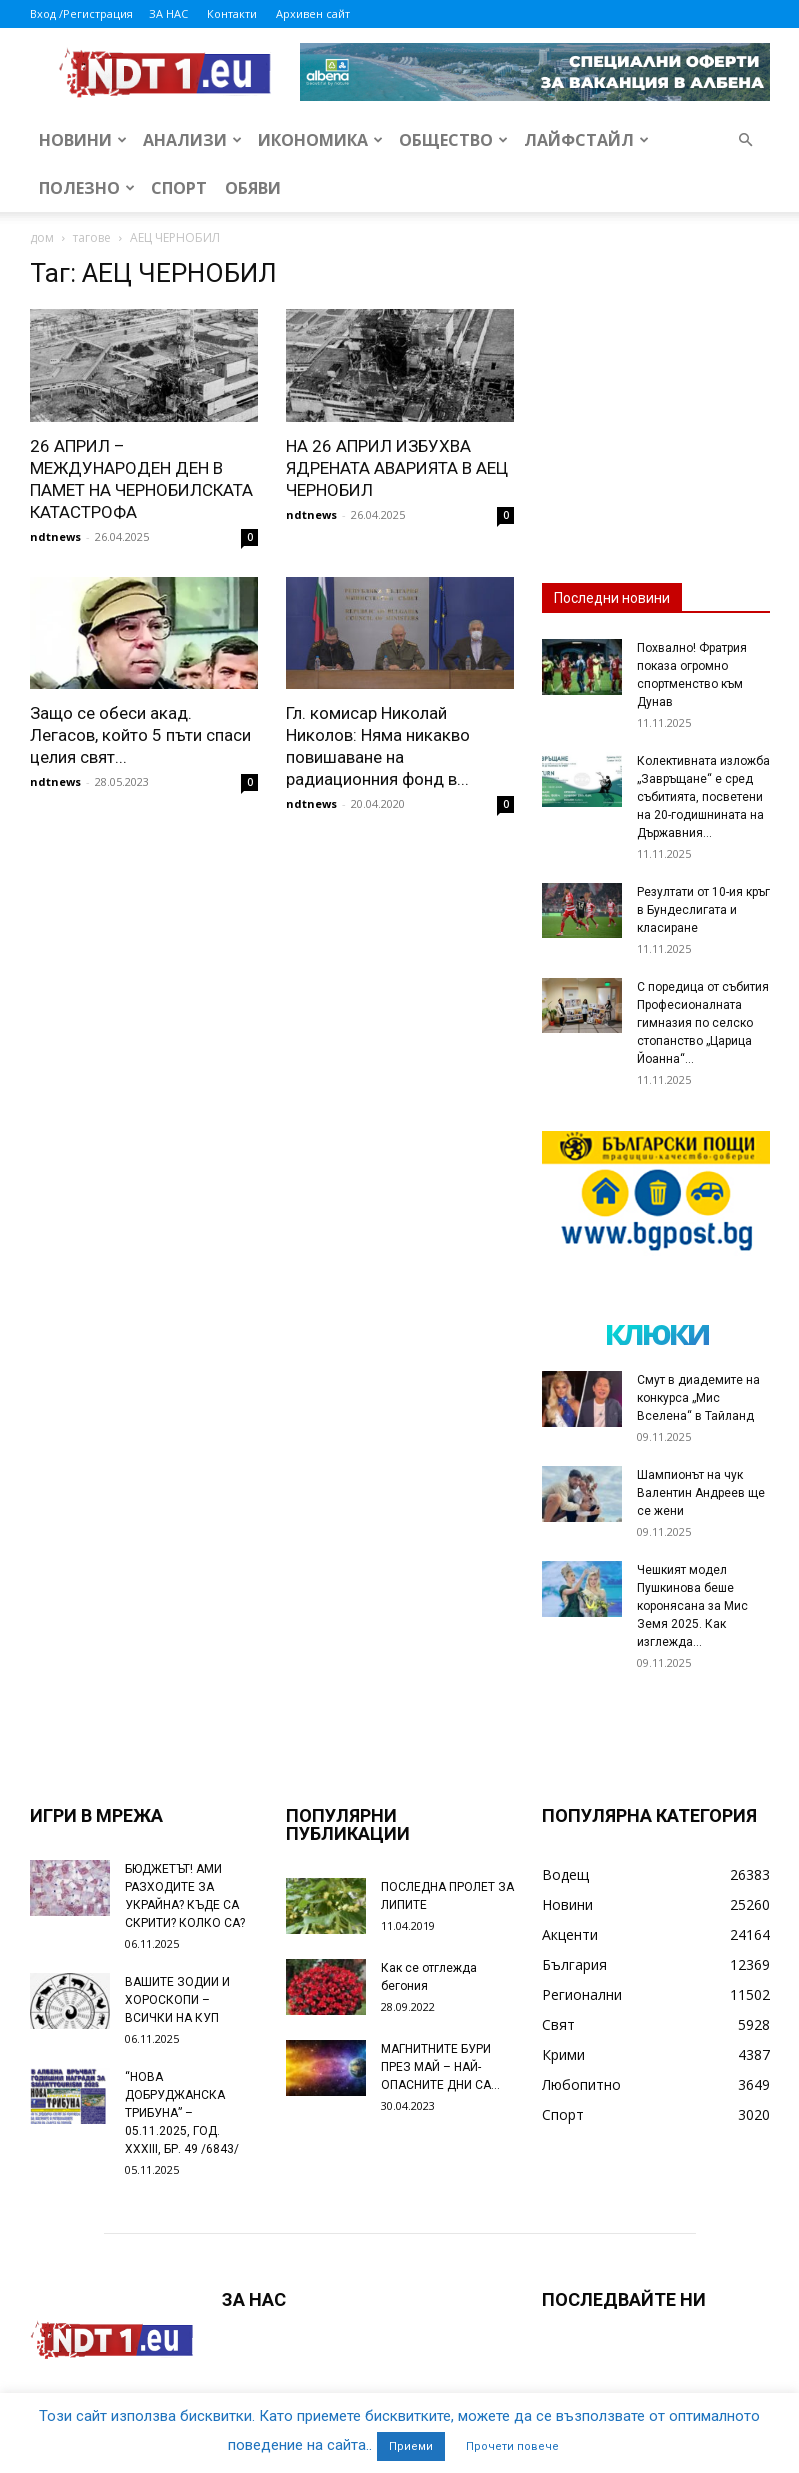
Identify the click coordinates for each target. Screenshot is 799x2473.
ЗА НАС (168, 13)
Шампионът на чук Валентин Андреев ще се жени (701, 1493)
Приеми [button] (411, 2446)
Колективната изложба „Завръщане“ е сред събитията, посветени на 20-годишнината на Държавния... (703, 797)
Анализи (192, 140)
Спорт (179, 188)
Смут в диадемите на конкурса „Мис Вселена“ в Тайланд (698, 1398)
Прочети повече (512, 2446)
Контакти (232, 13)
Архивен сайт (313, 13)
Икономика (320, 140)
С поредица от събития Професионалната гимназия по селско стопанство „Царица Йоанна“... (703, 1023)
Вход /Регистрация (81, 13)
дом (42, 237)
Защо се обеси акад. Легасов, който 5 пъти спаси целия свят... (140, 735)
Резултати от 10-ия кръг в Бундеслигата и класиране (703, 910)
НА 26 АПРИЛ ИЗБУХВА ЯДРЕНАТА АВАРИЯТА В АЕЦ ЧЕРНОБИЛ (397, 468)
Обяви (253, 188)
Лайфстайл (586, 140)
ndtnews (55, 536)
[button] (746, 140)
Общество (453, 140)
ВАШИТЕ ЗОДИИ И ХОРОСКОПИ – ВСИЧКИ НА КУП (177, 2000)
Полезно (87, 188)
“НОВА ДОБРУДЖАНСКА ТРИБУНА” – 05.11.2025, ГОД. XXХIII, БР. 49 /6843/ (182, 2113)
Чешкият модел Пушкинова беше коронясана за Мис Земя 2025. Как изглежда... (692, 1606)
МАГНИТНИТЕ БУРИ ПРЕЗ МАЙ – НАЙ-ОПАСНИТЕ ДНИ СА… (440, 2067)
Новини (83, 140)
